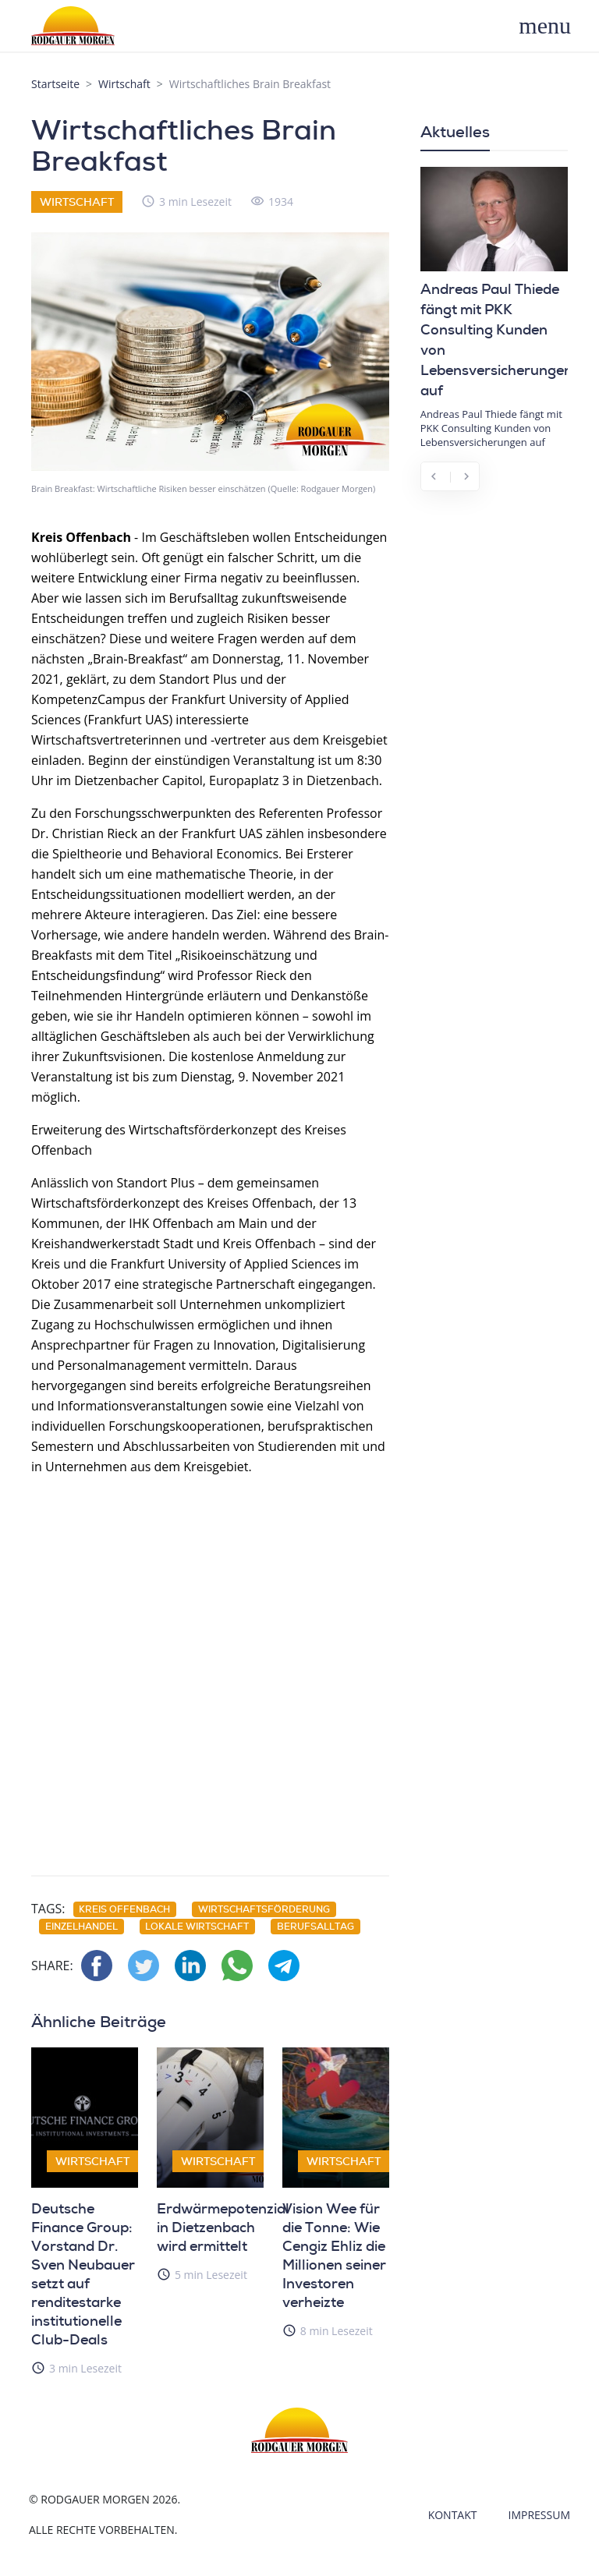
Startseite (55, 83)
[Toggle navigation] (553, 25)
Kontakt (452, 2514)
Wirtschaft (124, 83)
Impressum (540, 2514)
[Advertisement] (210, 1666)
